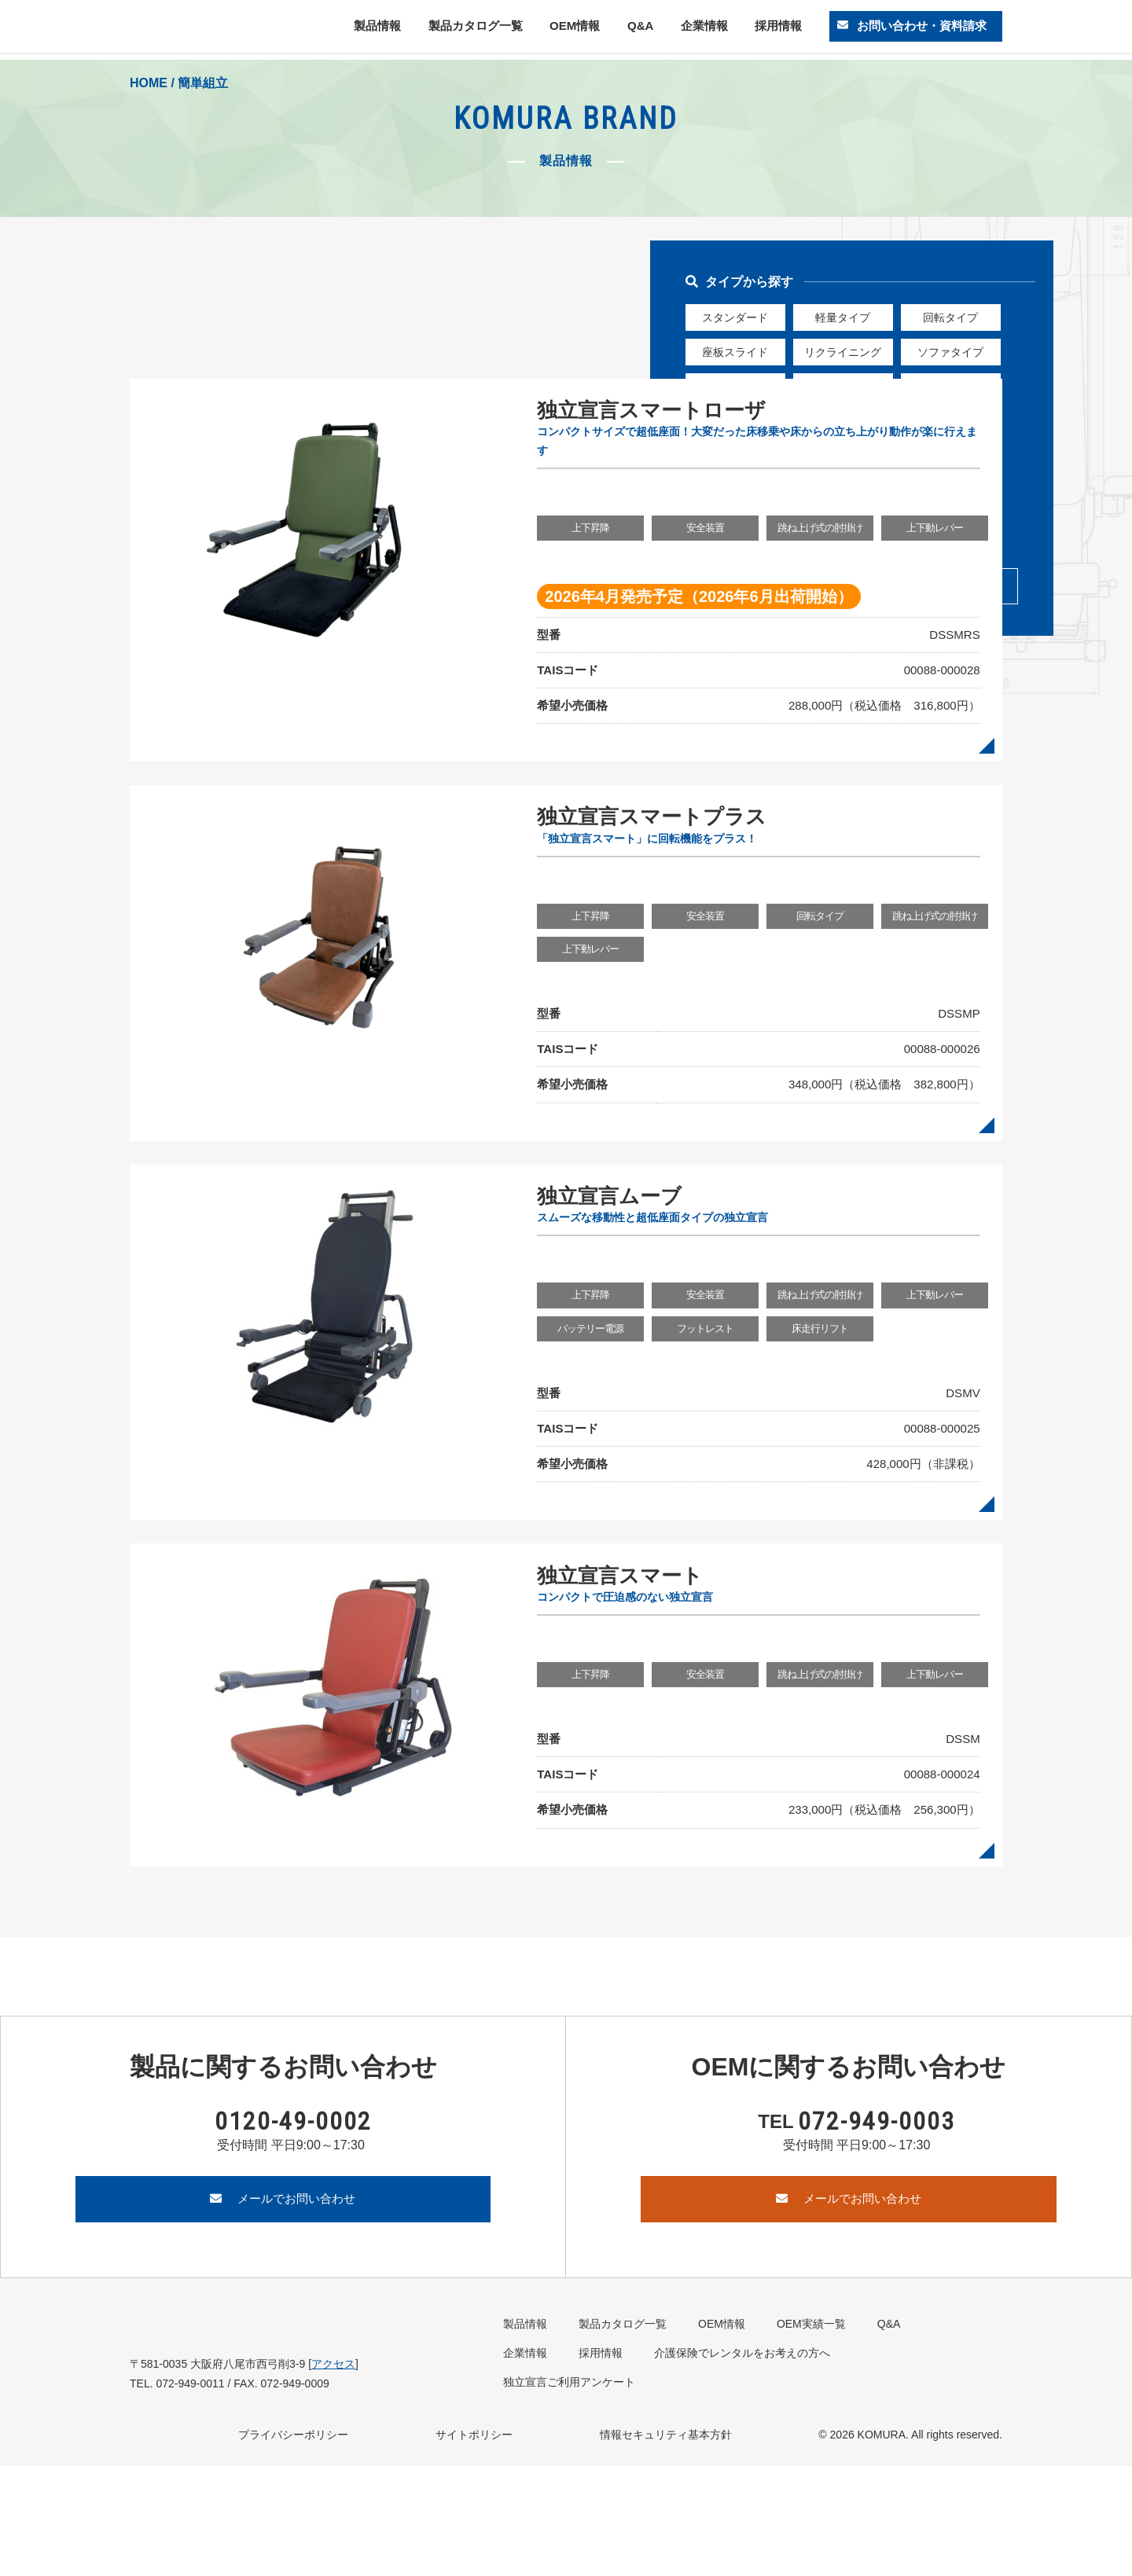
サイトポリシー (474, 2544)
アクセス (333, 2474)
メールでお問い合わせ (283, 2308)
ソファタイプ (950, 353)
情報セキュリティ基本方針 (666, 2544)
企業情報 (700, 29)
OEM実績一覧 (811, 2433)
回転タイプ (950, 317)
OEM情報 (576, 29)
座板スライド (735, 353)
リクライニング (842, 353)
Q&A (639, 29)
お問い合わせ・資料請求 (917, 29)
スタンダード (735, 317)
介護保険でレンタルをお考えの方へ (742, 2463)
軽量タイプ (842, 317)
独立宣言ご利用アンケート (569, 2492)
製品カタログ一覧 (476, 29)
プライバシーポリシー (293, 2544)
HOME (148, 83)
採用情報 (773, 29)
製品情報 (379, 29)
